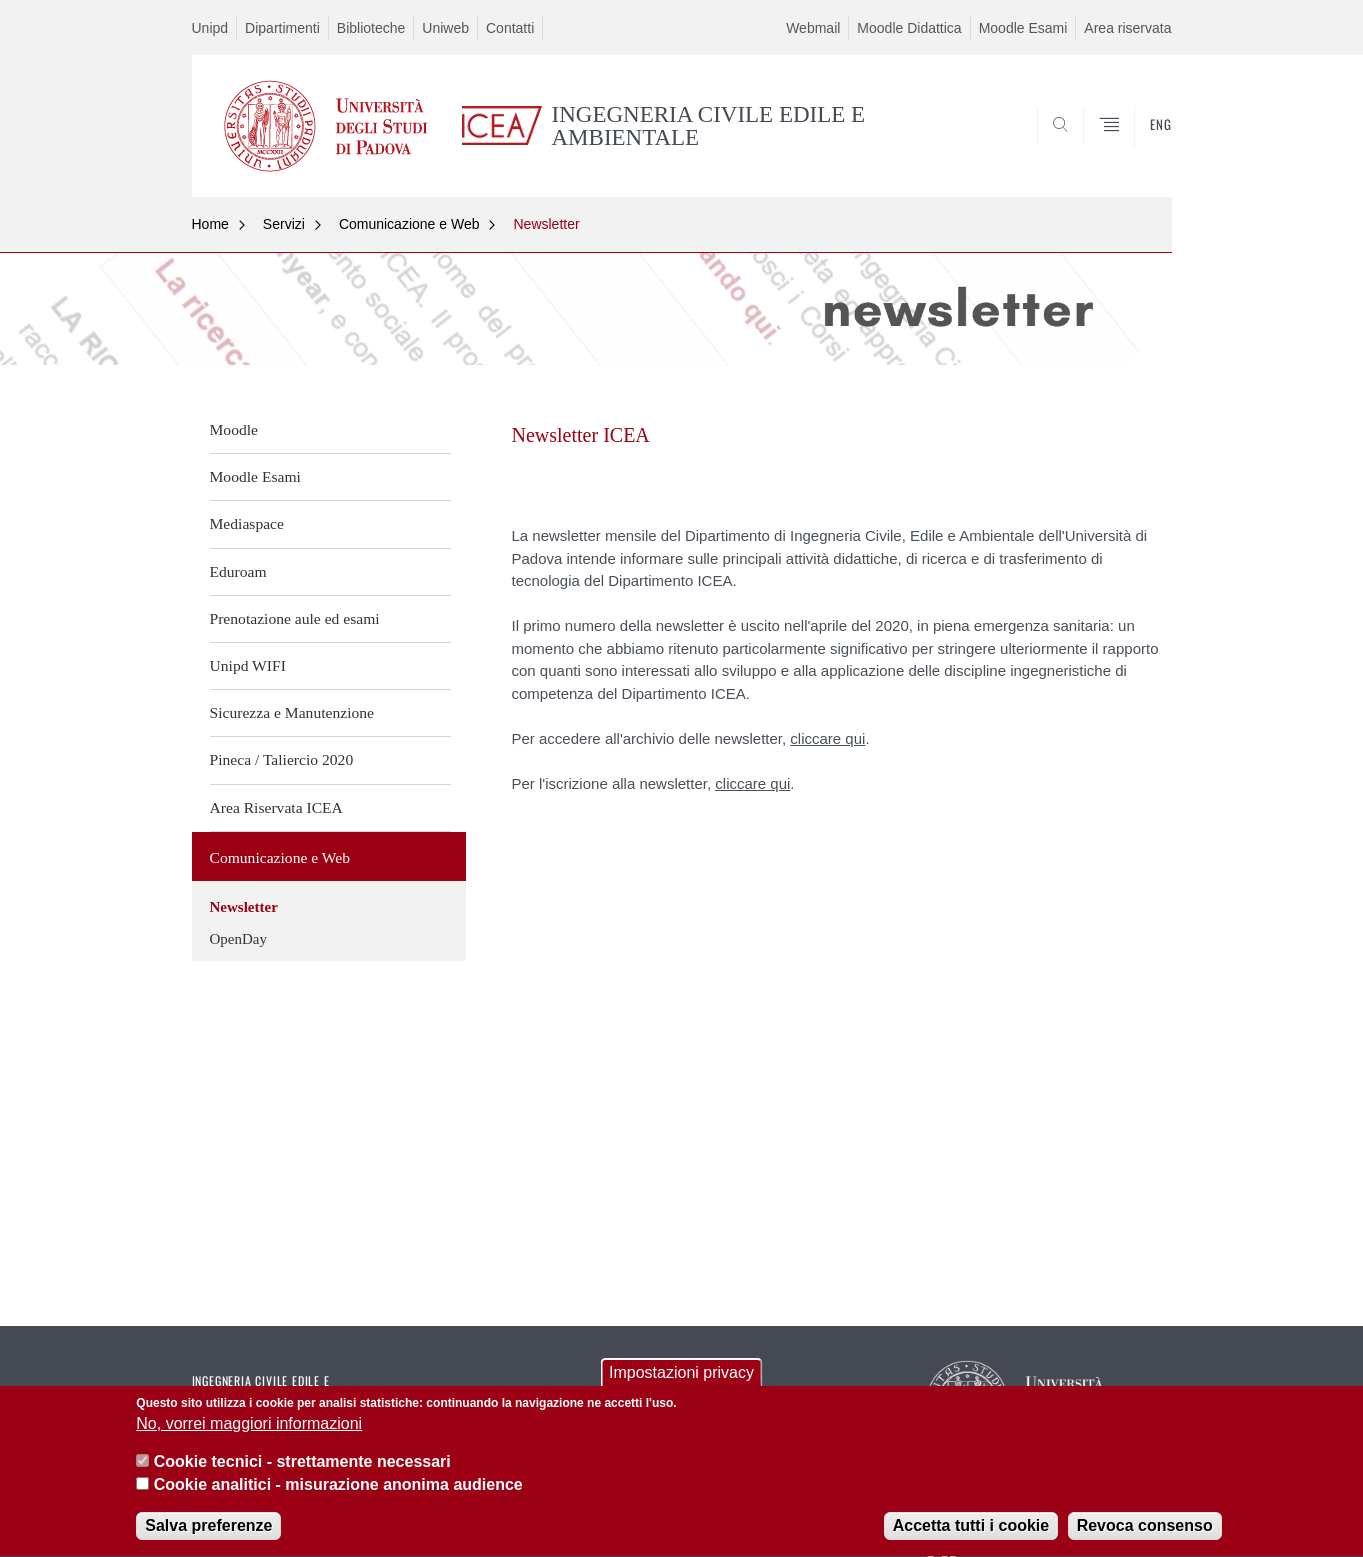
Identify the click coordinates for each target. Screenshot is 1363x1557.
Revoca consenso (1145, 1531)
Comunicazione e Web (409, 224)
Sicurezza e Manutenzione (292, 712)
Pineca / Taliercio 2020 (282, 759)
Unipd (210, 28)
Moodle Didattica (909, 28)
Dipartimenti (282, 28)
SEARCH (1136, 148)
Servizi (284, 224)
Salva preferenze (208, 1531)
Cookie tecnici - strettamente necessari (302, 1467)
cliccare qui (827, 738)
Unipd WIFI (248, 665)
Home (210, 224)
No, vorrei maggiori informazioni (249, 1429)
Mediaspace (247, 523)
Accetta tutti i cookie (971, 1531)
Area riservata (1127, 28)
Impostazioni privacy (681, 1377)
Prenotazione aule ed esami (295, 618)
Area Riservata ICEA (276, 807)
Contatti (510, 28)
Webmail (813, 28)
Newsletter (546, 224)
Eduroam (238, 571)
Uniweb (445, 28)
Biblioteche (371, 28)
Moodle (234, 429)
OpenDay (238, 939)
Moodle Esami (1023, 28)
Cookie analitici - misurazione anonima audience (338, 1489)
